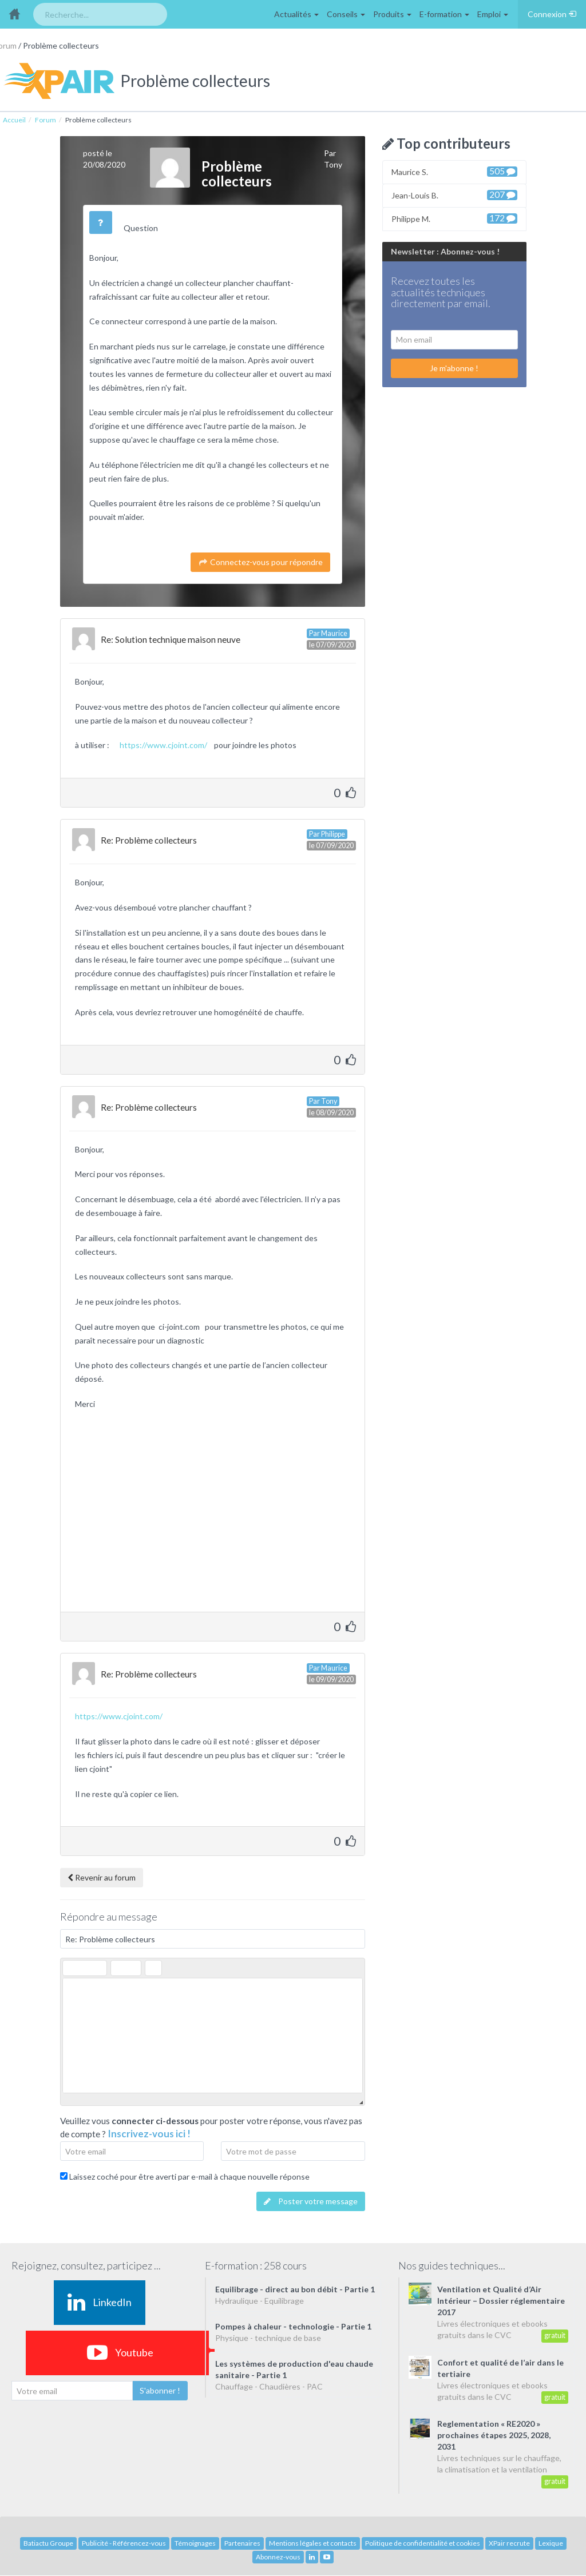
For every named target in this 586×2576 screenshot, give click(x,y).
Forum (45, 120)
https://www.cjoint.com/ (166, 745)
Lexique (551, 2543)
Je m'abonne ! (454, 368)
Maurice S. (454, 171)
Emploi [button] (492, 14)
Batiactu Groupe (48, 2543)
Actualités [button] (296, 14)
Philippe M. (454, 218)
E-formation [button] (444, 14)
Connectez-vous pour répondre (260, 562)
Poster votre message (311, 2201)
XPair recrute (509, 2543)
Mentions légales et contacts (313, 2543)
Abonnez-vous (278, 2557)
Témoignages (195, 2543)
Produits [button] (392, 14)
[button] (71, 1968)
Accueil (14, 120)
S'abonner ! (160, 2390)
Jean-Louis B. (454, 194)
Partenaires (242, 2543)
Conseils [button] (346, 14)
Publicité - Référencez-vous (124, 2543)
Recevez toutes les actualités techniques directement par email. (440, 293)
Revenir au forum (102, 1877)
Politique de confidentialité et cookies (422, 2543)
